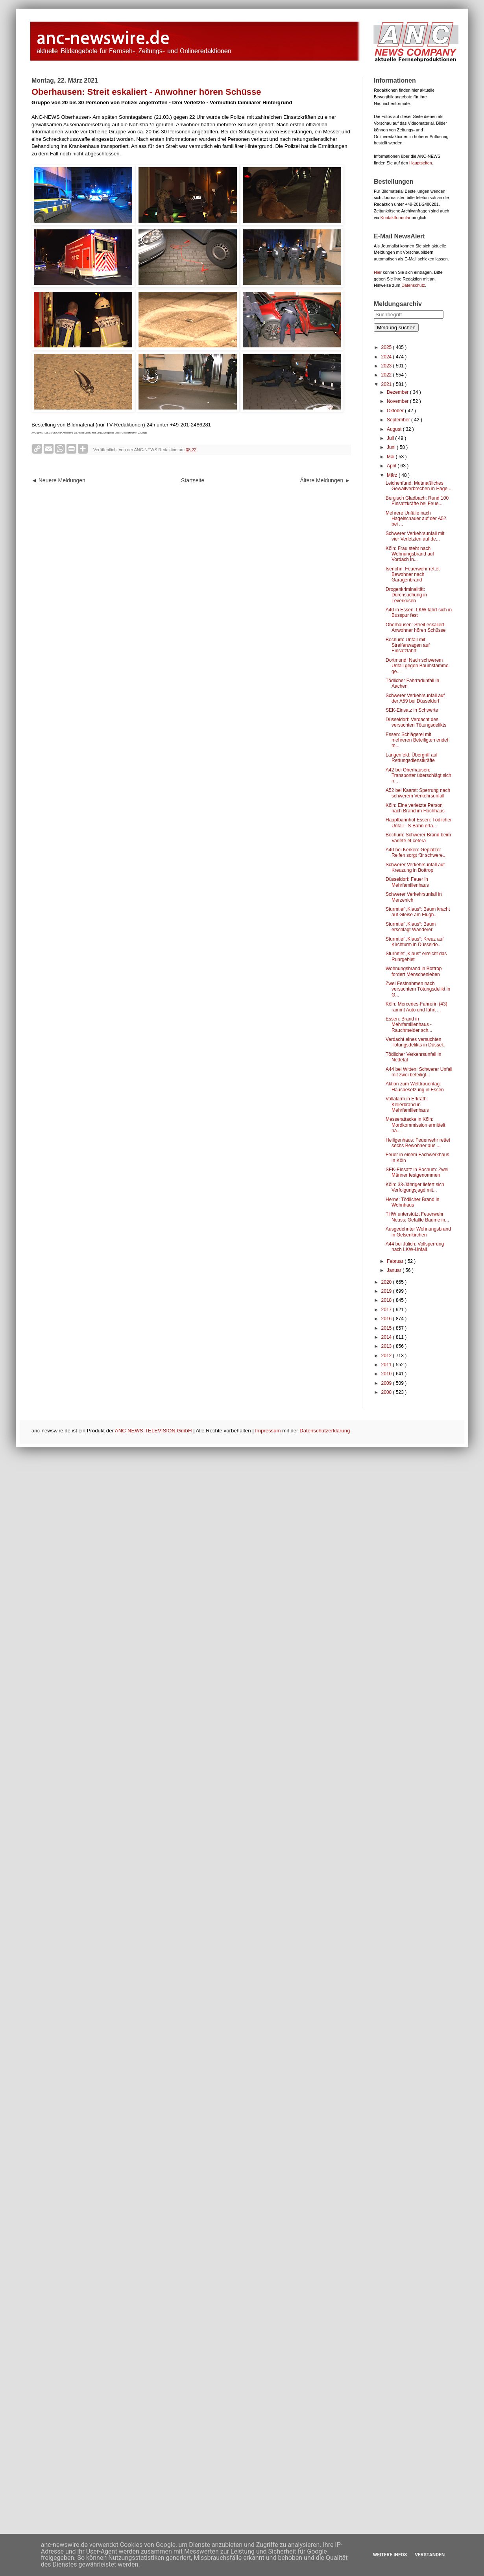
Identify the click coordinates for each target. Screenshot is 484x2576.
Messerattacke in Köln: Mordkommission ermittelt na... (415, 1124)
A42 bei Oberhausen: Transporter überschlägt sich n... (418, 775)
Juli (391, 438)
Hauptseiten (420, 163)
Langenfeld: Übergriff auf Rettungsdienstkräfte (412, 757)
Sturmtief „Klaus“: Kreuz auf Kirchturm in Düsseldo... (414, 941)
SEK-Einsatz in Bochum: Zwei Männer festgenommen (417, 1172)
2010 (387, 1374)
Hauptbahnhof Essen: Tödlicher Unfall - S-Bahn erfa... (419, 822)
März (393, 475)
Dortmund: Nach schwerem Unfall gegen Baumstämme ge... (417, 665)
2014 (387, 1337)
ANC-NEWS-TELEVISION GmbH (153, 1431)
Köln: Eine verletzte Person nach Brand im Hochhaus (415, 808)
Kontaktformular (395, 217)
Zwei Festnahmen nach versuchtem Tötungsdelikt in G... (418, 989)
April (392, 466)
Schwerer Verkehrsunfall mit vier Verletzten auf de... (415, 536)
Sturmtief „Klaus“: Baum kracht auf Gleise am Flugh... (418, 911)
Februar (396, 1261)
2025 (387, 347)
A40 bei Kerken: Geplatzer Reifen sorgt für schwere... (416, 852)
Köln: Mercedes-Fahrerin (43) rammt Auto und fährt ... (416, 1006)
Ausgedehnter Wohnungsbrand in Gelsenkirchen (418, 1231)
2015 (387, 1328)
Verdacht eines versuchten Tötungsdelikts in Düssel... (416, 1042)
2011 (387, 1364)
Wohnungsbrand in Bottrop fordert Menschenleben (414, 971)
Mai (391, 456)
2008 (387, 1392)
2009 (387, 1383)
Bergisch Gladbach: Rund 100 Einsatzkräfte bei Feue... (417, 500)
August (395, 429)
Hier (378, 272)
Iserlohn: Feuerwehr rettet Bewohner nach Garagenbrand (413, 574)
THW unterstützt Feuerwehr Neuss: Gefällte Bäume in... (417, 1216)
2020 (387, 1282)
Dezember (398, 392)
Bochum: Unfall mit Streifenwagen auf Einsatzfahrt (408, 645)
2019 (387, 1291)
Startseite (192, 480)
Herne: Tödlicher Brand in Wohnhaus (413, 1202)
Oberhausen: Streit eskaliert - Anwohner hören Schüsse (416, 627)
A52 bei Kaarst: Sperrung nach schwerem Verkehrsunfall (418, 793)
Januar (395, 1270)
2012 (387, 1355)
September (399, 420)
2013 (387, 1346)
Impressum (268, 1431)
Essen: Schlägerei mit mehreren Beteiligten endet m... (417, 740)
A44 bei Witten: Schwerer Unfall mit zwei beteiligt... (419, 1072)
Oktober (396, 410)
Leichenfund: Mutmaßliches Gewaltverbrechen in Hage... (418, 485)
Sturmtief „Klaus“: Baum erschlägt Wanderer (411, 926)
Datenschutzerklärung (324, 1431)
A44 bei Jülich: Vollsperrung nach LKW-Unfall (415, 1246)
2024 (387, 357)
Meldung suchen (396, 327)
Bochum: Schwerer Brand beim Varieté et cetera (418, 837)
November (398, 401)
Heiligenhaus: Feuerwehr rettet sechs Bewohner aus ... (418, 1142)
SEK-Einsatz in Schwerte (412, 710)
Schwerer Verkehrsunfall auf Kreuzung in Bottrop (415, 867)
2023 (387, 366)
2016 (387, 1318)
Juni (392, 447)
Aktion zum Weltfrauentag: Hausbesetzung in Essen (415, 1086)
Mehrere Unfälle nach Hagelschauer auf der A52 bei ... (416, 518)
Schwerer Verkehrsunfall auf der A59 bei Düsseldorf (415, 698)
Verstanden (430, 2555)
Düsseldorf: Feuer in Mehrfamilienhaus (407, 882)
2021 (387, 384)
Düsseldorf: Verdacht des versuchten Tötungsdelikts (416, 722)
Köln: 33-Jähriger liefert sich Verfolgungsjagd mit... (415, 1187)
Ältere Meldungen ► (325, 480)
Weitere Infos (390, 2555)
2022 (387, 375)
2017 (387, 1309)
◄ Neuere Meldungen (58, 480)
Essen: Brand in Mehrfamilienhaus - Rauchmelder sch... (409, 1024)
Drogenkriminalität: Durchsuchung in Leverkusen (406, 595)
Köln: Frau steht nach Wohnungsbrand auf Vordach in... (410, 554)
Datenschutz (413, 285)
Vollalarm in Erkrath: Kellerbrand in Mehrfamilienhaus (407, 1104)
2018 (387, 1300)
